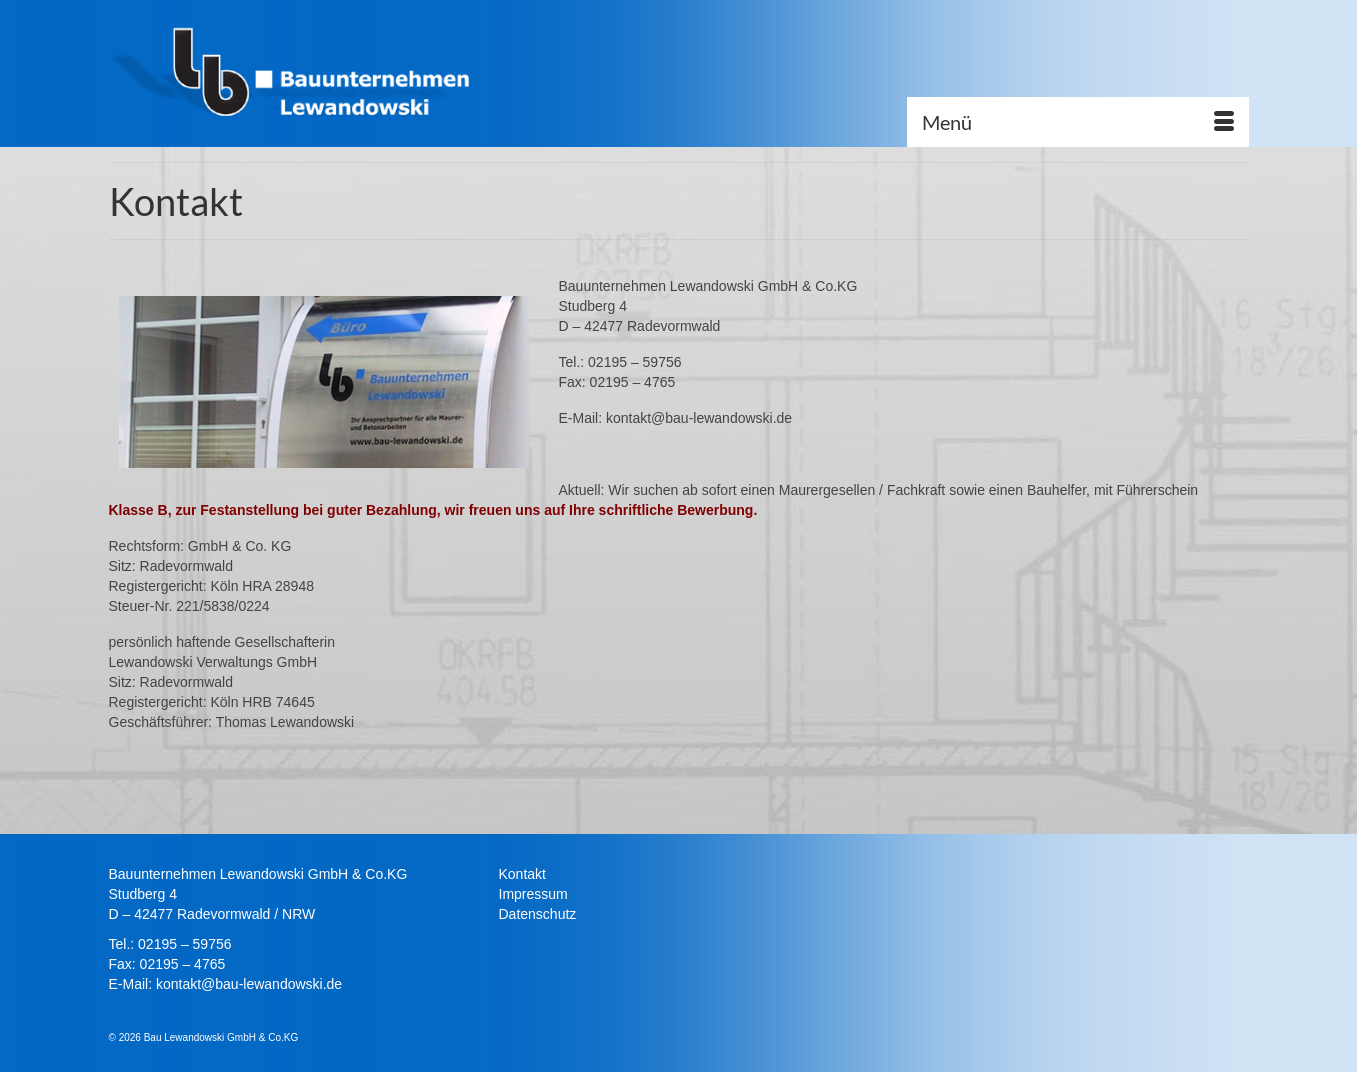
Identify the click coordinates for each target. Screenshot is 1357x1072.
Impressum (533, 894)
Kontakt (522, 874)
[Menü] (1078, 122)
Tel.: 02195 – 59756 (170, 944)
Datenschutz (538, 914)
